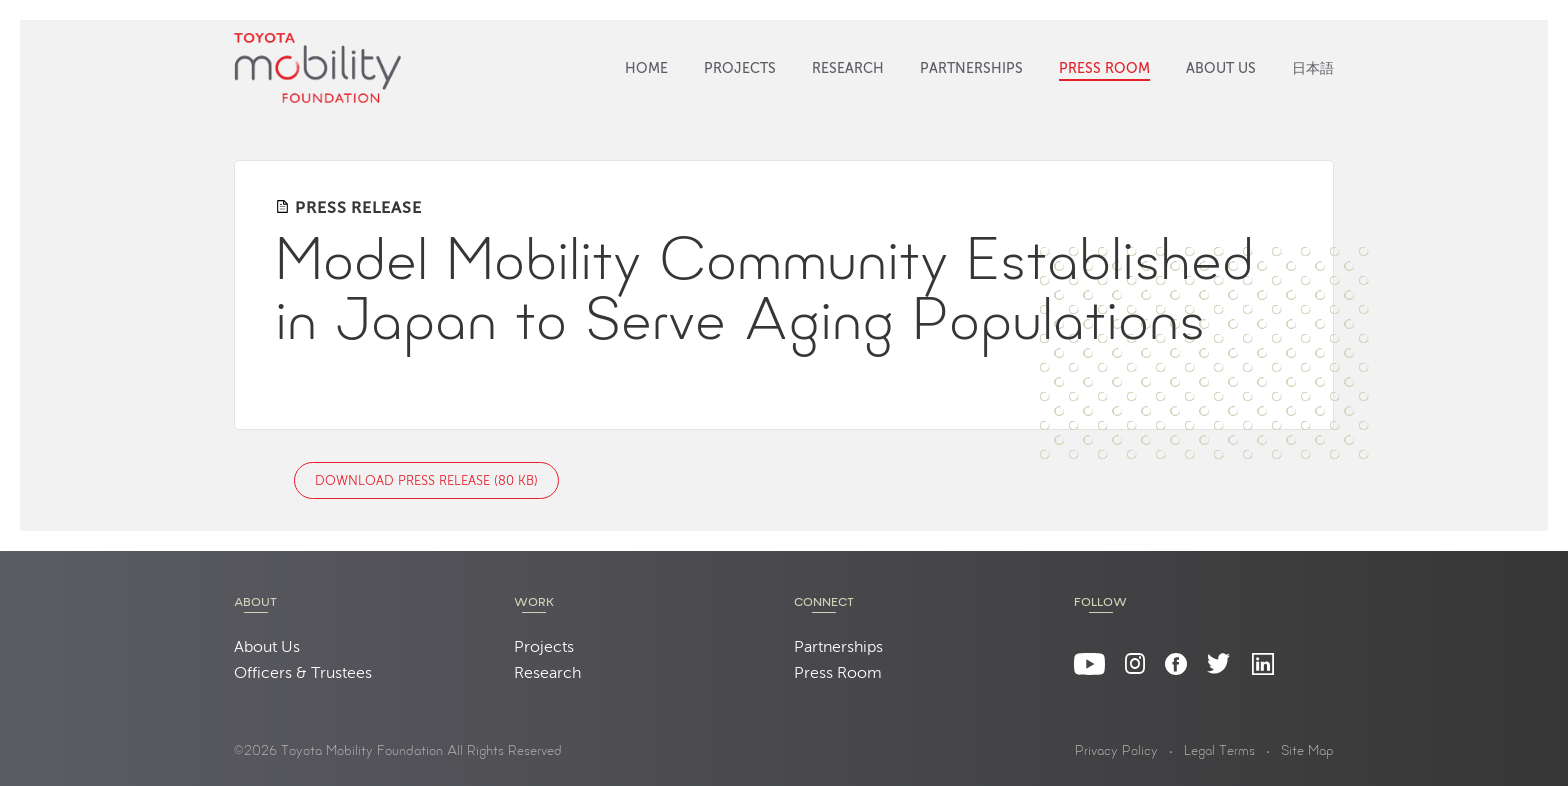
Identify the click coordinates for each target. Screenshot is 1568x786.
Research (848, 69)
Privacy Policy (1116, 752)
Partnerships (971, 69)
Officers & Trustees (303, 674)
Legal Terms (1219, 752)
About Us (1221, 69)
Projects (740, 69)
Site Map (1307, 752)
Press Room (1104, 69)
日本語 (1313, 69)
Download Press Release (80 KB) (426, 481)
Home (646, 69)
